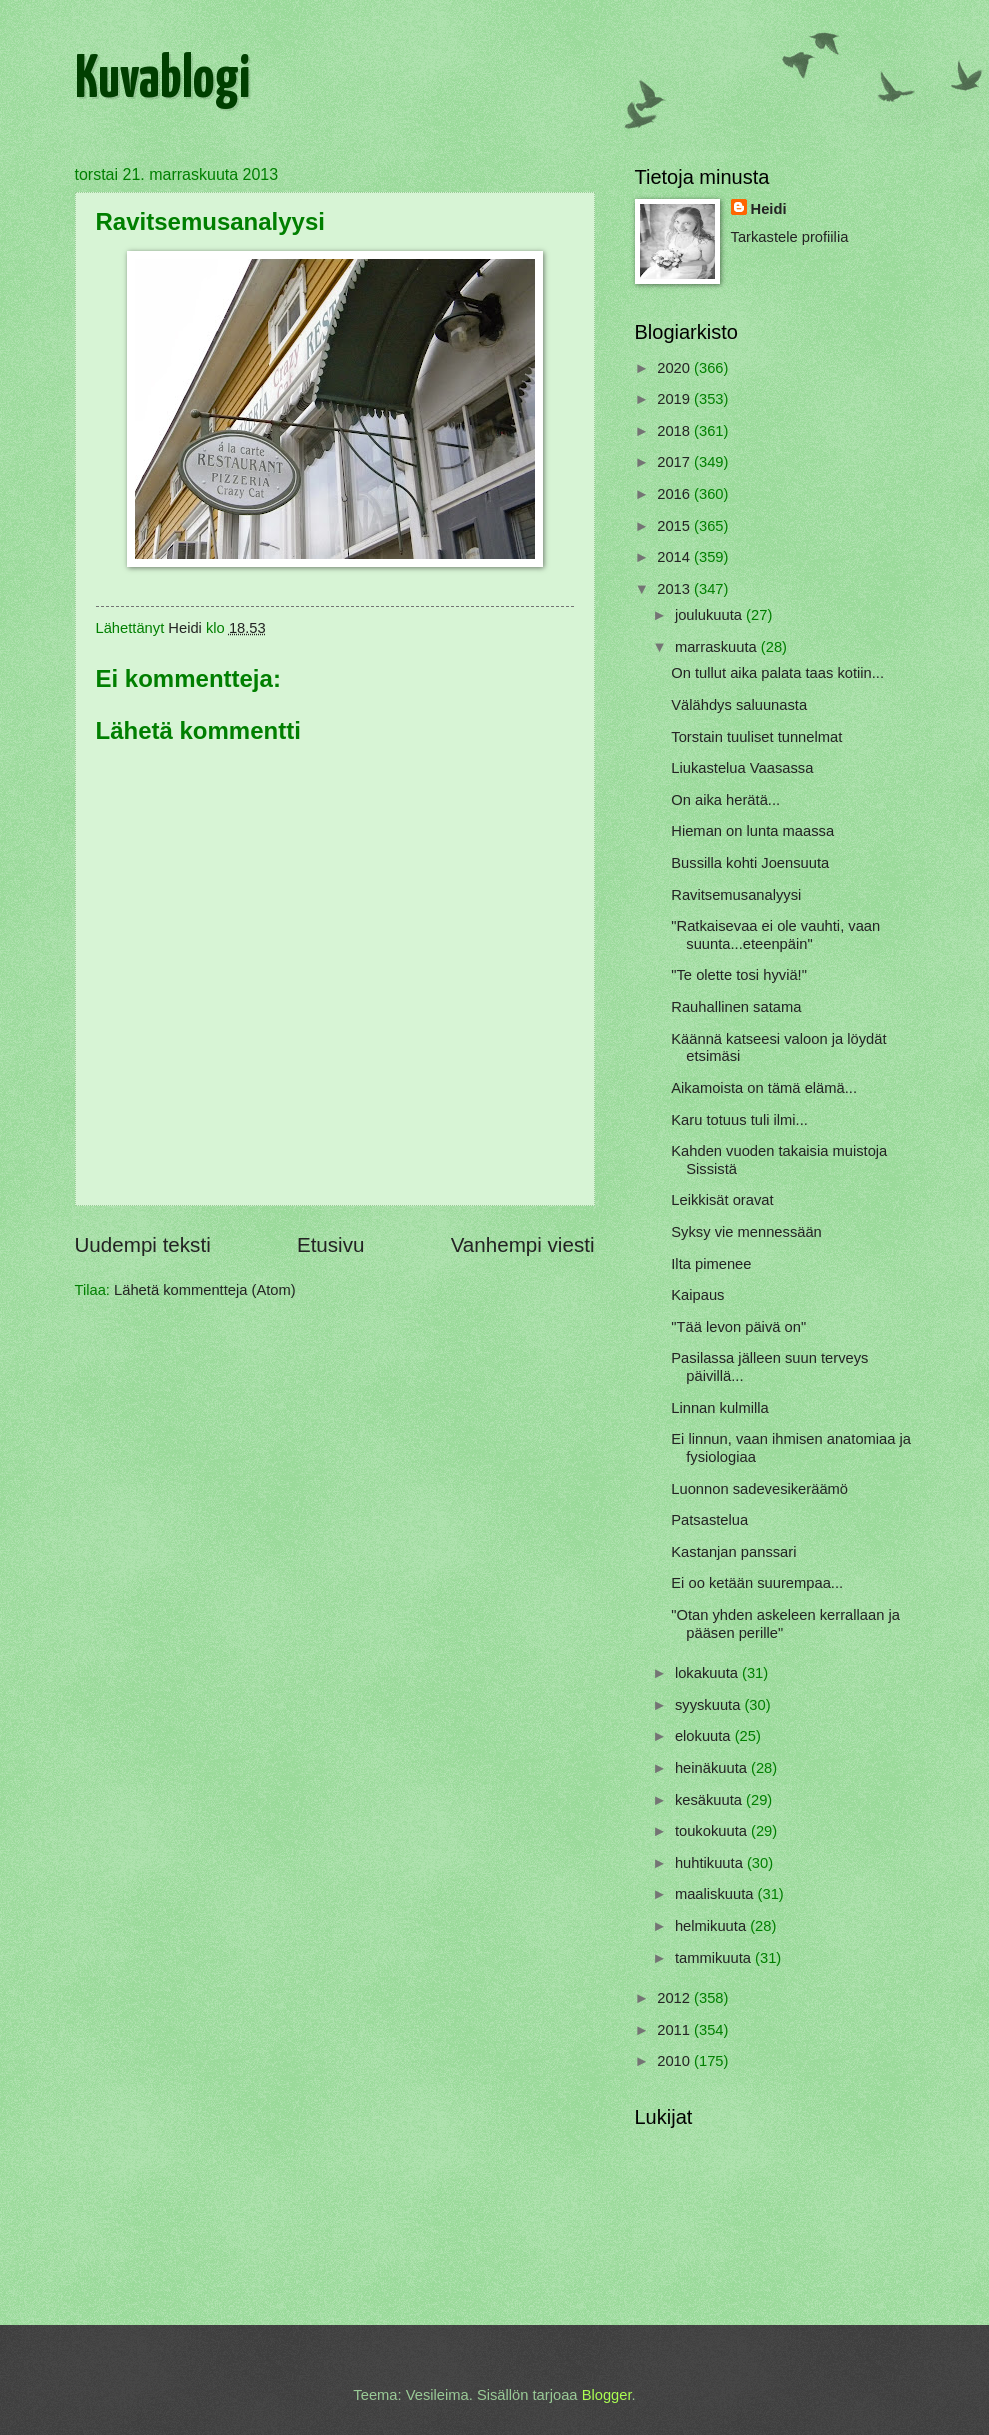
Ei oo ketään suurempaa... (757, 1583)
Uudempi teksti (143, 1244)
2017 (675, 462)
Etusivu (331, 1244)
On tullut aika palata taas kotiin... (777, 673)
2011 (675, 2030)
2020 (675, 368)
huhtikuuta (711, 1863)
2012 (675, 1998)
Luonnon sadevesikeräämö (759, 1489)
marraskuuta (718, 647)
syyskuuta (710, 1705)
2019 (675, 399)
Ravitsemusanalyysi (736, 895)
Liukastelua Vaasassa (742, 768)
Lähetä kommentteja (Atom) (205, 1290)
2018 (675, 431)
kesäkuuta (710, 1800)
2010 (675, 2061)
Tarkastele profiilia (790, 237)
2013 (675, 589)
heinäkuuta (713, 1768)
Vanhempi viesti (523, 1244)
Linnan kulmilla (719, 1408)
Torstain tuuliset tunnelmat (756, 737)
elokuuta (705, 1736)
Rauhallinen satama (736, 1007)
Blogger (607, 2395)
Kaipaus (697, 1295)
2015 (675, 526)
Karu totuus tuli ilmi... (739, 1120)
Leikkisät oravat (722, 1200)
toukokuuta (713, 1831)
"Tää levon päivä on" (738, 1327)
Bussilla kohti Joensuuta (750, 863)
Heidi (769, 209)
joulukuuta (710, 615)
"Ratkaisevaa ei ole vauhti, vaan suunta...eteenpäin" (775, 935)
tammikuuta (715, 1958)
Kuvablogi (162, 81)
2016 (675, 494)
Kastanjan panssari (733, 1552)
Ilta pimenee (711, 1264)
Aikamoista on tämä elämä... (764, 1088)
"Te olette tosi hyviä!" (739, 975)
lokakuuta (708, 1673)
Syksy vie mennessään (746, 1232)
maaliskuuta (716, 1894)
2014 (675, 557)
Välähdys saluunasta (739, 705)
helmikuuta (712, 1926)
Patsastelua (709, 1520)
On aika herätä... (725, 800)
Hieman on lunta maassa (752, 831)
